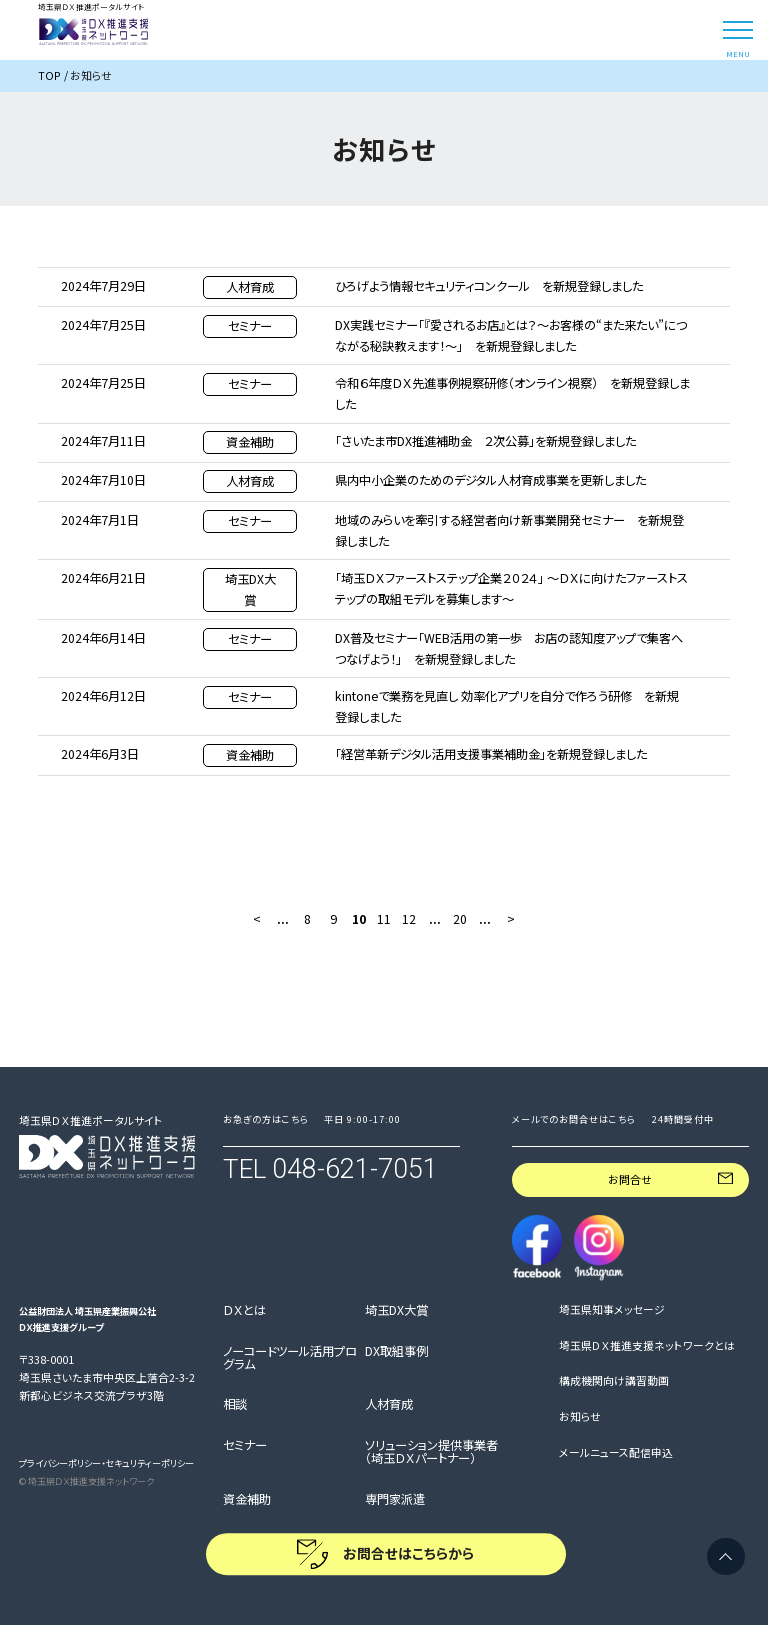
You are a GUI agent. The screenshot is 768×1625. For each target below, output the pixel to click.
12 (409, 919)
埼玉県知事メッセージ (612, 1310)
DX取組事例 (396, 1352)
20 (460, 919)
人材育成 (389, 1405)
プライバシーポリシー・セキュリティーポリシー (106, 1463)
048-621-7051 (355, 1169)
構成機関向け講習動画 (614, 1381)
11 (384, 919)
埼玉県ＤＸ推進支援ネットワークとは (647, 1346)
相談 (235, 1405)
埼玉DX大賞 (396, 1311)
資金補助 (247, 1500)
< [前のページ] (257, 919)
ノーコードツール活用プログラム (290, 1358)
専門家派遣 (395, 1500)
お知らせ (580, 1417)
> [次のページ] (511, 919)
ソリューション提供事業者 (431, 1452)
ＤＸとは (244, 1311)
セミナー (245, 1446)
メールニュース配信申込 (616, 1453)
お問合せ (630, 1179)
